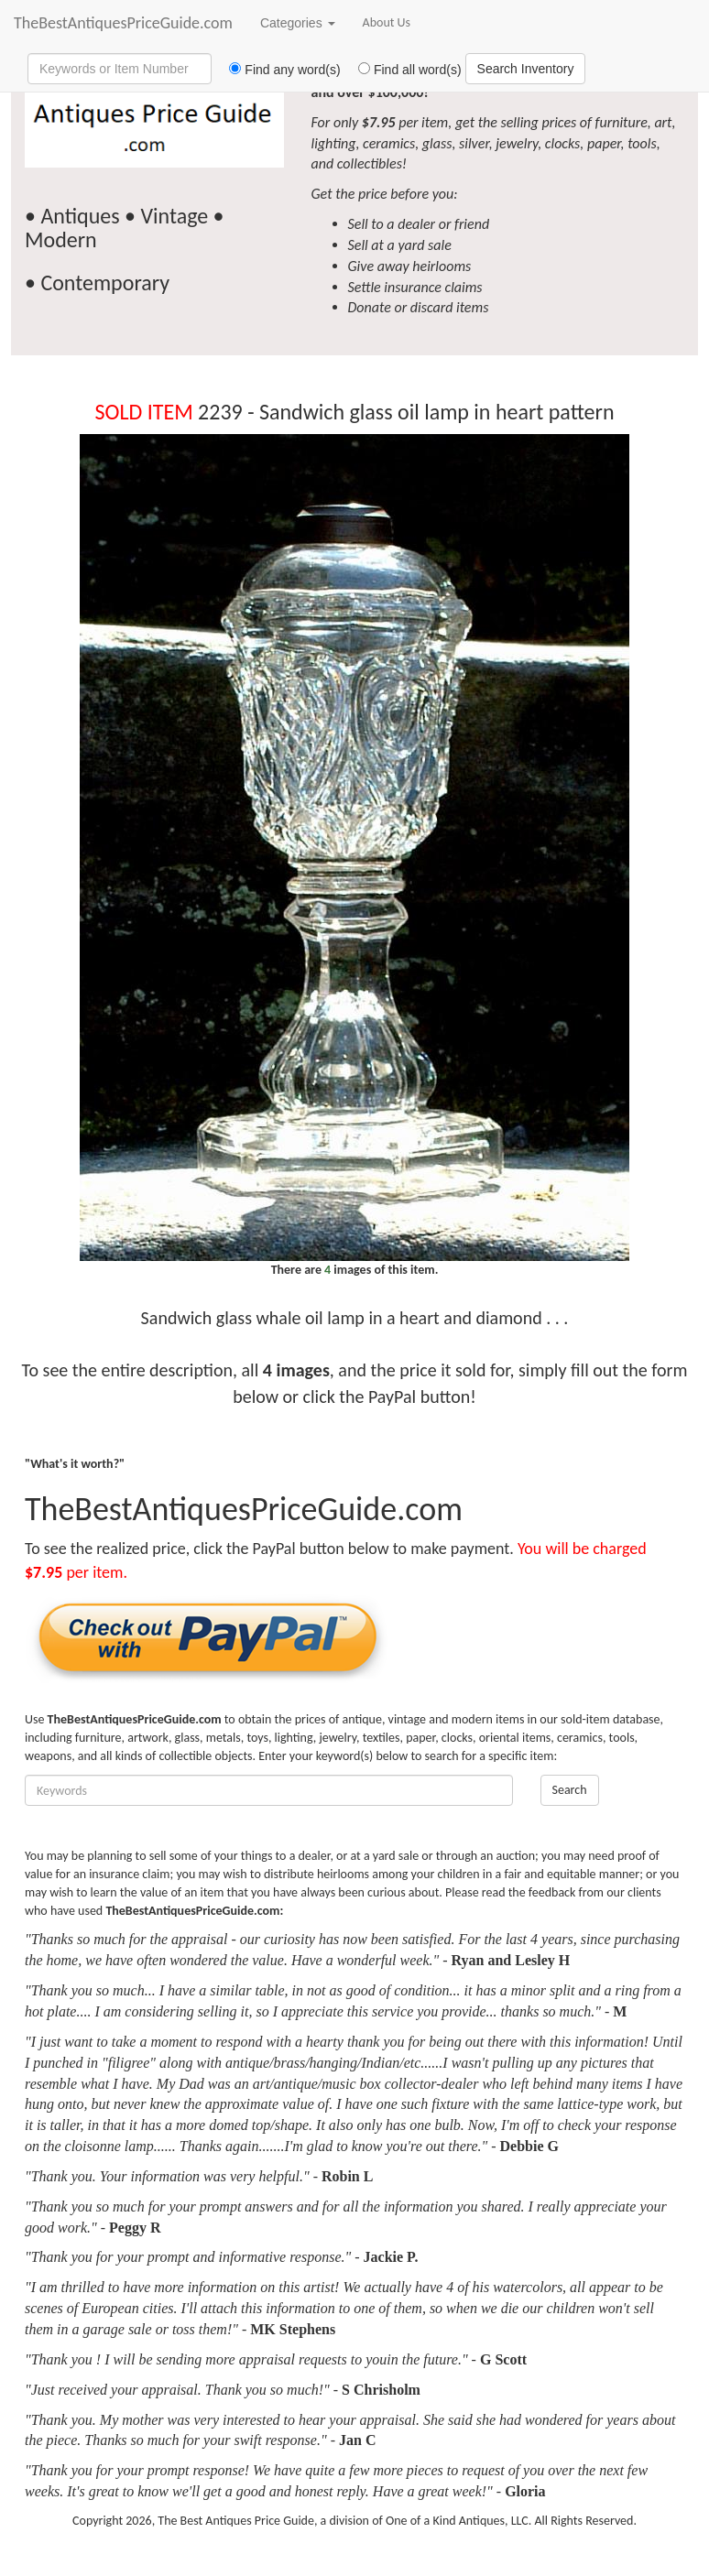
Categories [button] (297, 23)
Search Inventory (525, 68)
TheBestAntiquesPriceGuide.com (123, 23)
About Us (387, 22)
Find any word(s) (278, 69)
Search (569, 1790)
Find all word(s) (403, 69)
